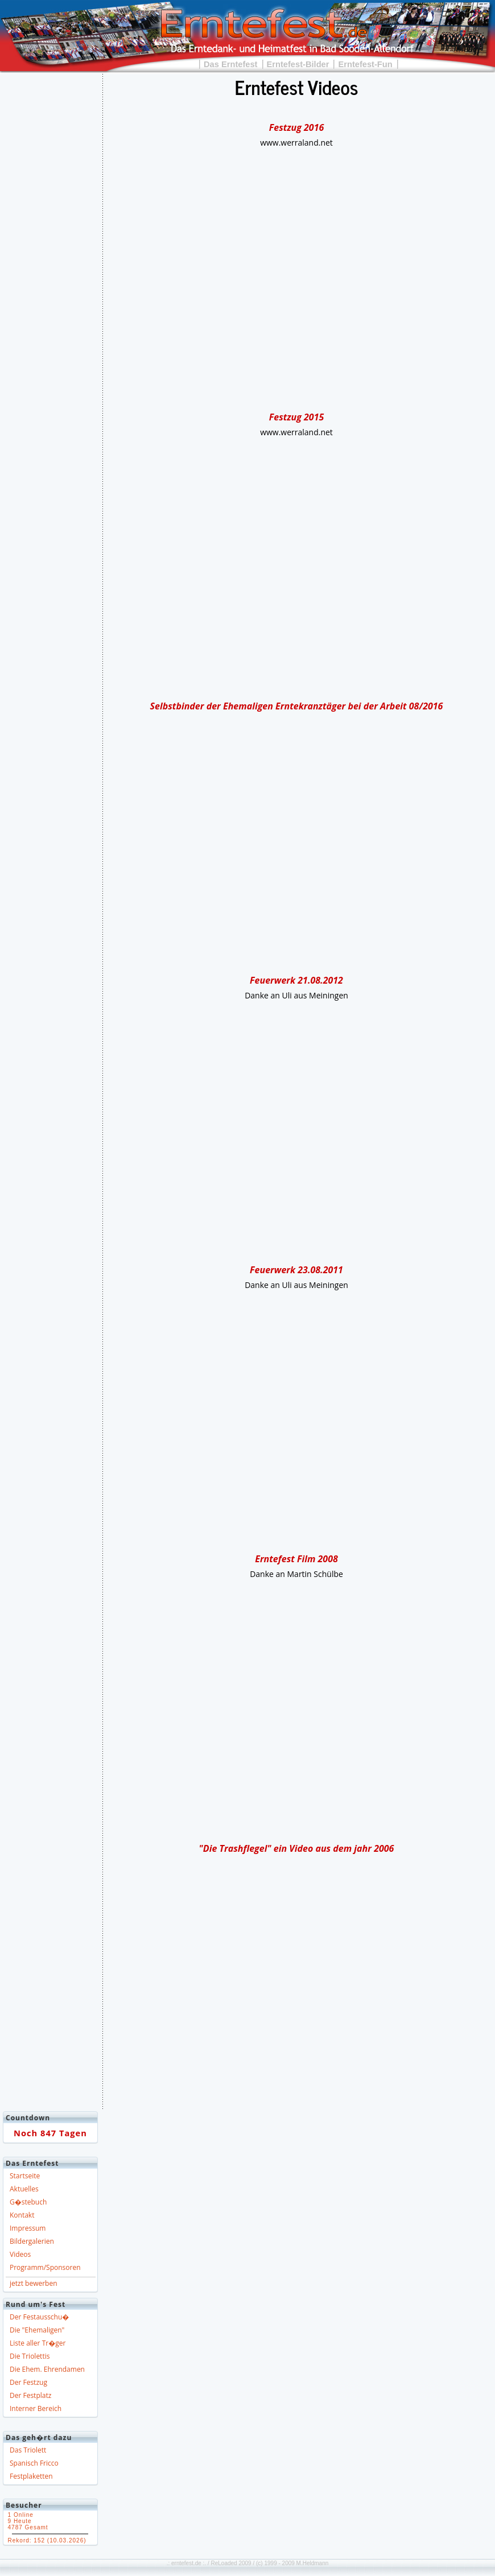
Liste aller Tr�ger (37, 2343)
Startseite (25, 2176)
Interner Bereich (35, 2408)
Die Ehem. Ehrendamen (47, 2369)
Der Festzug (28, 2382)
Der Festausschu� (39, 2317)
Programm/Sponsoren (45, 2267)
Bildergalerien (32, 2241)
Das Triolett (28, 2450)
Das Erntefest (231, 64)
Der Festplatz (30, 2395)
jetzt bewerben (33, 2283)
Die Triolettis (30, 2356)
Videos (20, 2254)
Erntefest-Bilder (298, 64)
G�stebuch (28, 2202)
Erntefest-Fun (365, 64)
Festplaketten (31, 2476)
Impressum (28, 2228)
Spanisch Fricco (34, 2463)
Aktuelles (24, 2189)
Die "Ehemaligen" (37, 2330)
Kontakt (22, 2215)
